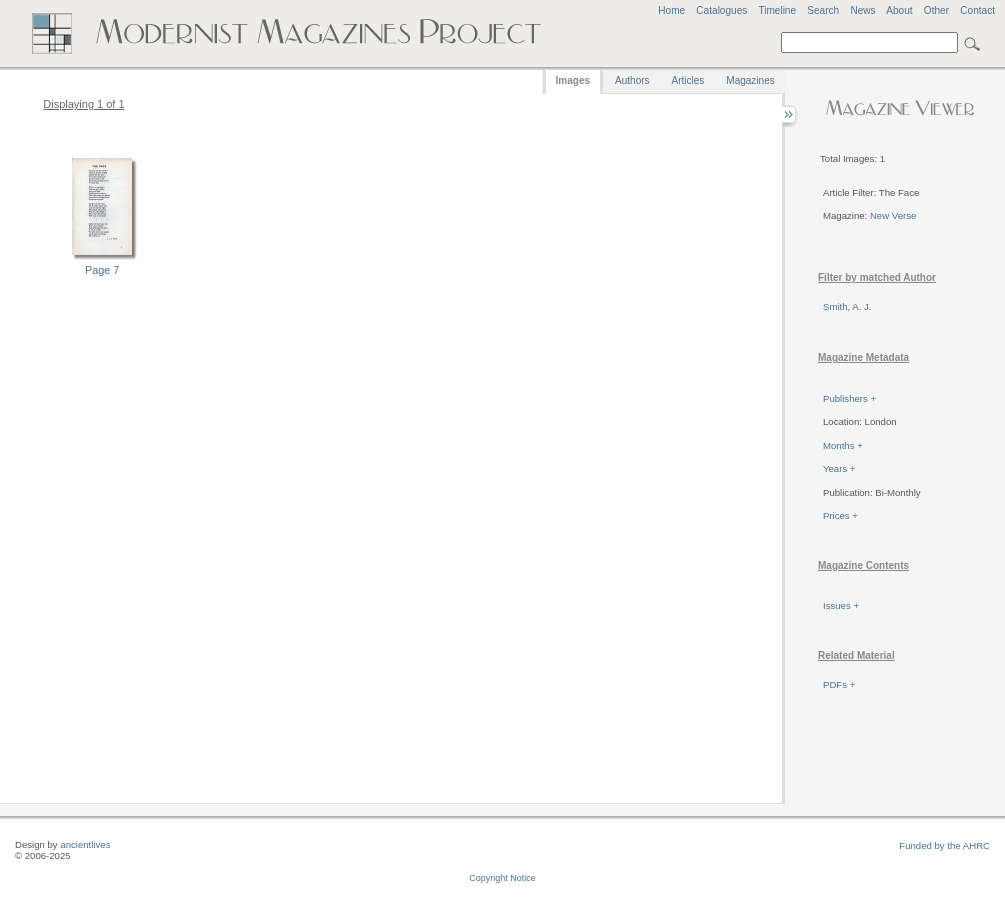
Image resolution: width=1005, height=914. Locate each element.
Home (671, 10)
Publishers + (849, 398)
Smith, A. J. (847, 306)
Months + (843, 445)
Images (573, 80)
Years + (839, 468)
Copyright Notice (502, 878)
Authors (632, 80)
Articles (688, 80)
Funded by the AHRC (944, 845)
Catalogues (721, 10)
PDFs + (839, 684)
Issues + (841, 605)
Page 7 (102, 270)
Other (936, 10)
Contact (977, 10)
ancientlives (85, 844)
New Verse (893, 215)
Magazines (750, 80)
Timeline (777, 10)
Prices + (840, 515)
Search (823, 10)
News (862, 10)
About (899, 10)
